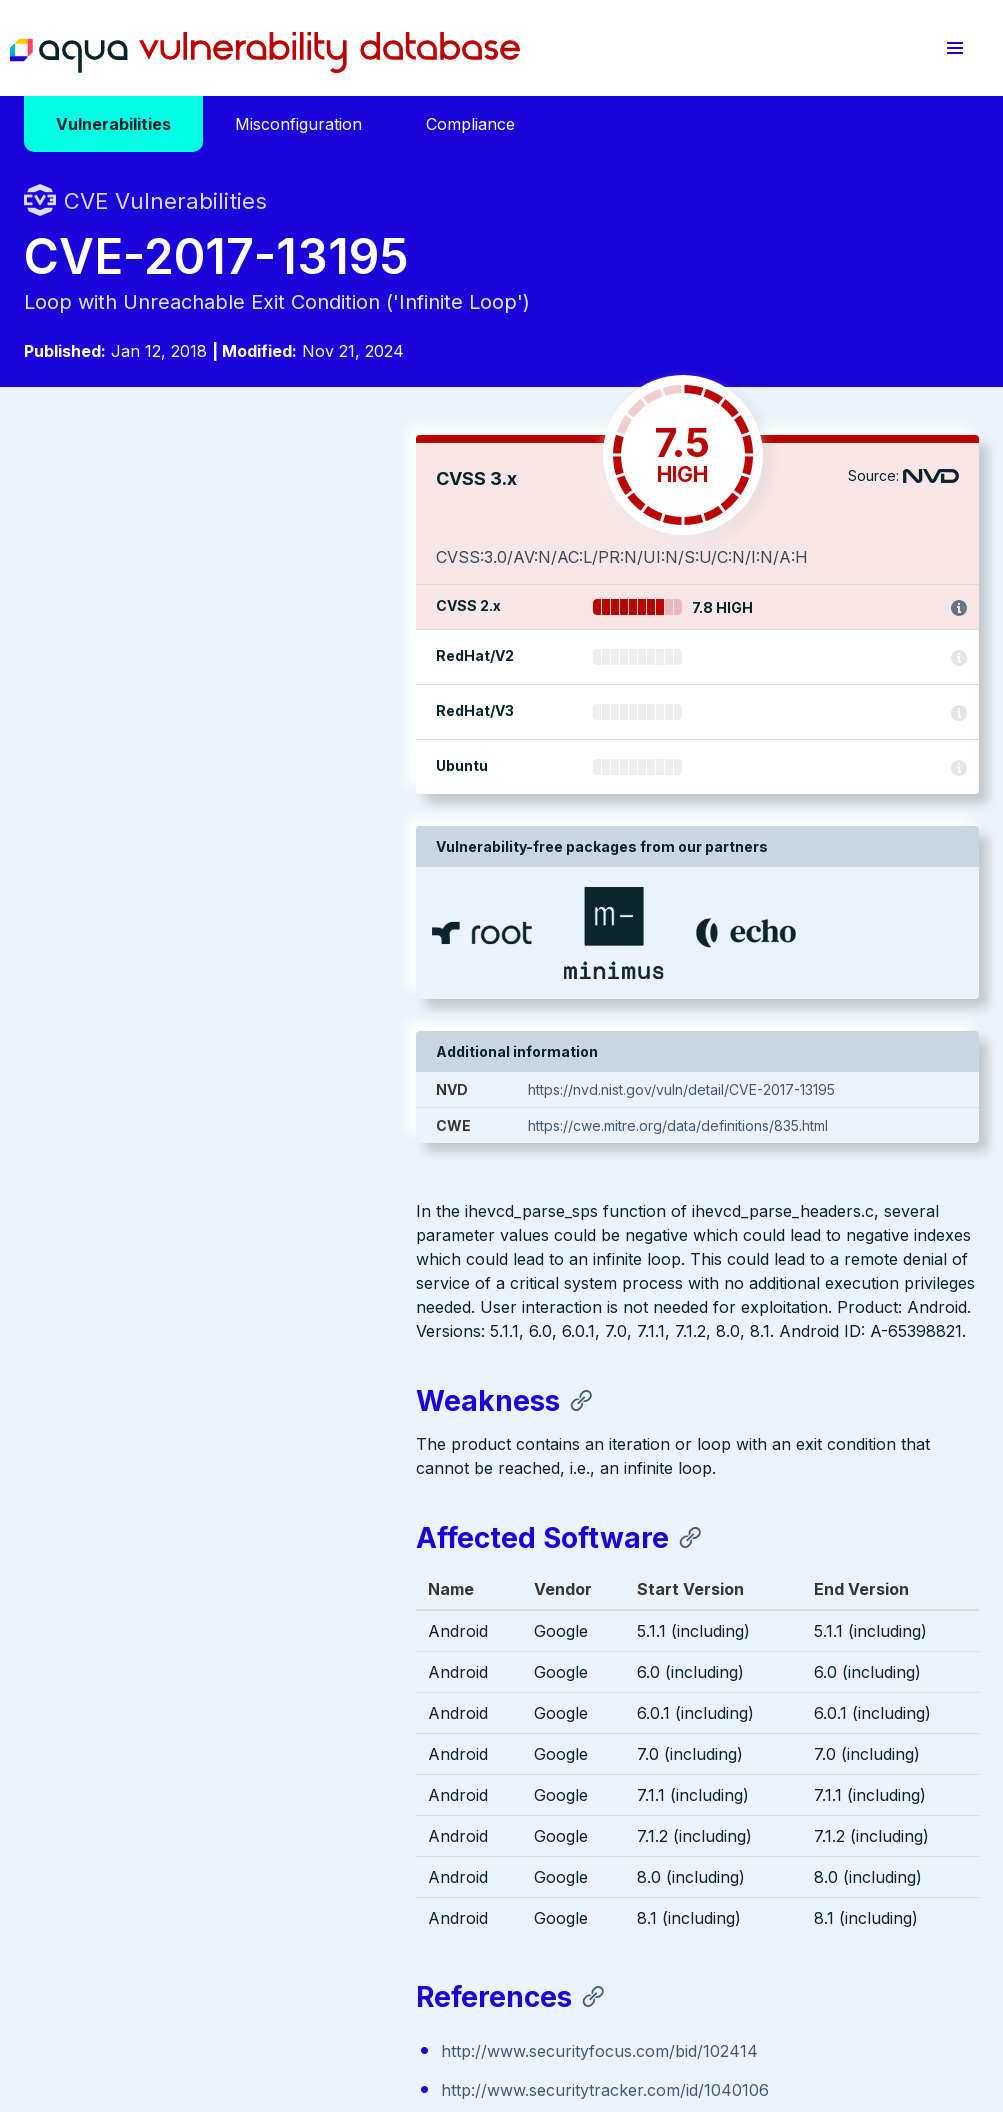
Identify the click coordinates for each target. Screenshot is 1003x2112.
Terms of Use (492, 1989)
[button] (955, 48)
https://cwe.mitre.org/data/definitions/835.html (759, 1125)
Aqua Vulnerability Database (265, 53)
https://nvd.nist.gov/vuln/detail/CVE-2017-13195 (762, 1089)
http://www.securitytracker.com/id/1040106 (213, 1374)
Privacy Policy (388, 1989)
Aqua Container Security (139, 1780)
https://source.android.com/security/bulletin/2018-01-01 (259, 1413)
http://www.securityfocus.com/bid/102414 (207, 1335)
